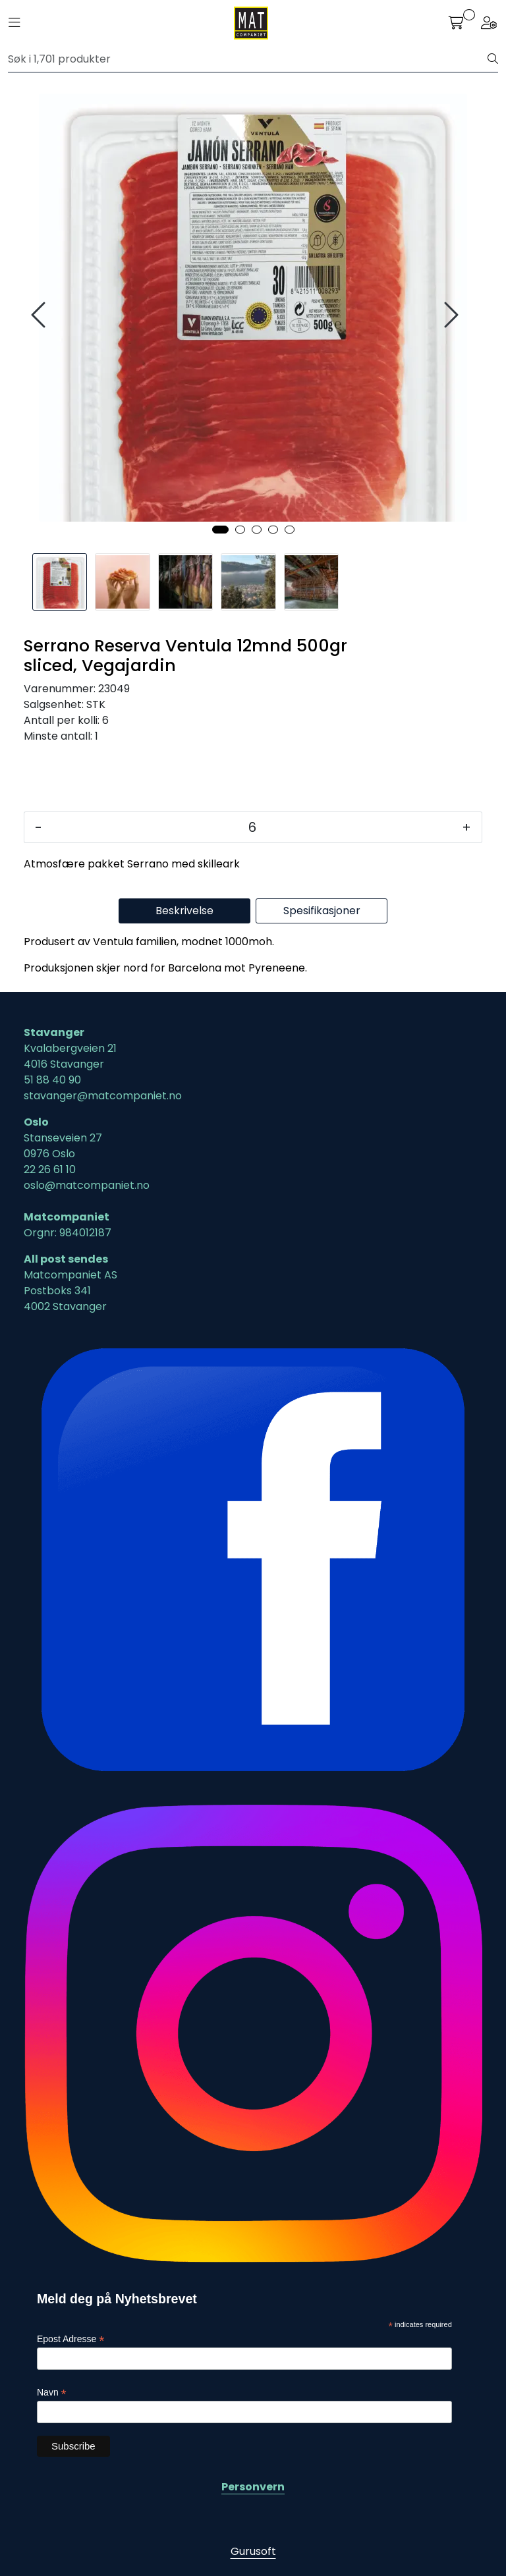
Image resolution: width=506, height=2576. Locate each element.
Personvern (253, 2486)
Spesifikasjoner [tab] (321, 910)
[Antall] (252, 827)
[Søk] (248, 59)
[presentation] (40, 315)
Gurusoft (253, 2551)
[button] (220, 530)
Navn (52, 2392)
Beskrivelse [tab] (184, 910)
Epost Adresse (70, 2339)
